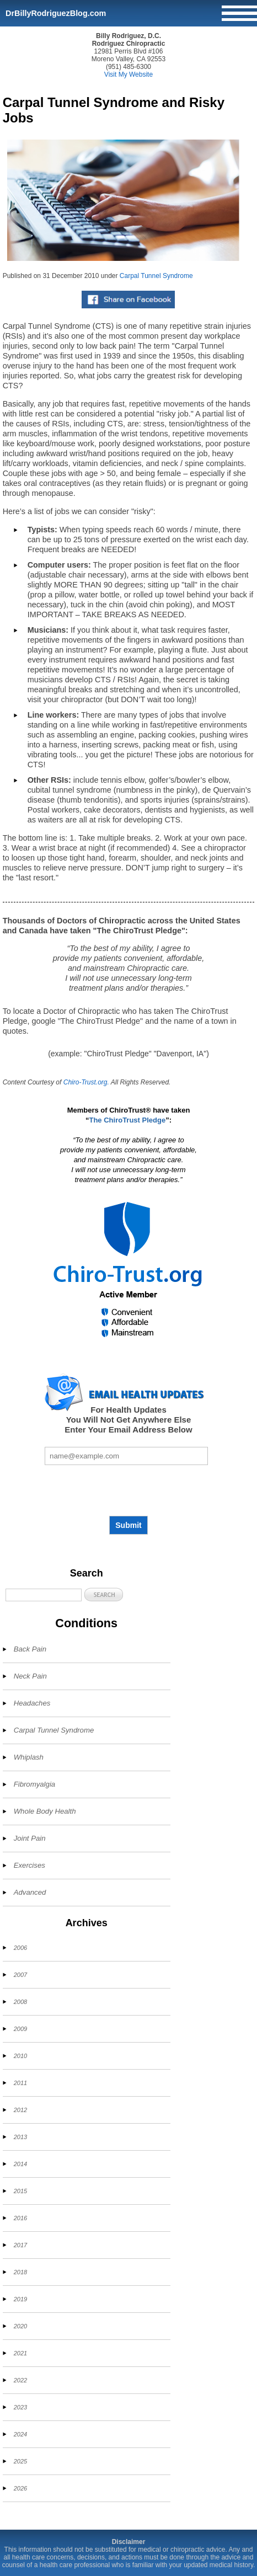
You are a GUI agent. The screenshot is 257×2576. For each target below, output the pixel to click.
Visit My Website (128, 74)
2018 (20, 2272)
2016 (20, 2218)
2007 (20, 1974)
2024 (20, 2434)
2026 (20, 2488)
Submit (128, 1525)
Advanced (30, 1892)
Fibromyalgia (35, 1784)
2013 (20, 2137)
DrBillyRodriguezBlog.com (56, 13)
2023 (20, 2407)
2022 (20, 2380)
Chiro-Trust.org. (86, 1082)
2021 (20, 2353)
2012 (20, 2110)
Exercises (29, 1865)
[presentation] (128, 1490)
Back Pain (30, 1649)
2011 (20, 2083)
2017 (20, 2245)
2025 (20, 2461)
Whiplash (29, 1757)
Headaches (32, 1703)
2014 (20, 2164)
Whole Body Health (45, 1811)
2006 (20, 1947)
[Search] (44, 1595)
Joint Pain (30, 1838)
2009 (20, 2028)
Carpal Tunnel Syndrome (156, 276)
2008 (20, 2001)
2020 (20, 2326)
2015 (20, 2191)
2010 (20, 2056)
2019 (20, 2299)
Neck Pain (30, 1676)
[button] (103, 1594)
